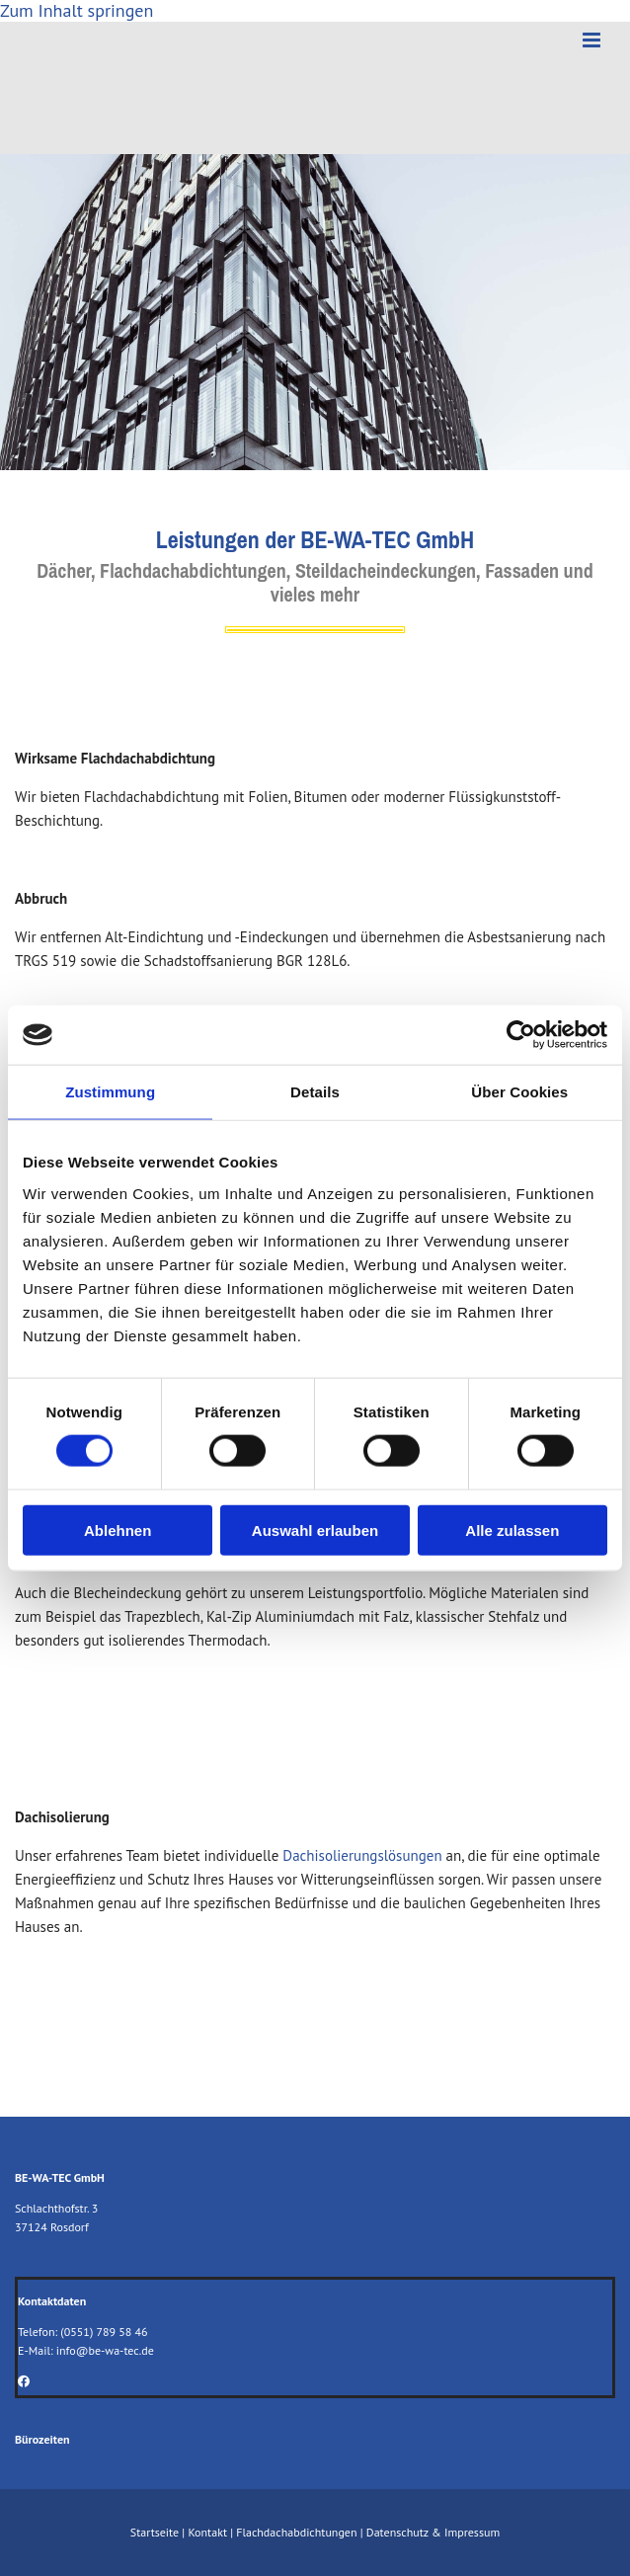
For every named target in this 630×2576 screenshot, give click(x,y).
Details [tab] (315, 1092)
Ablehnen (117, 1529)
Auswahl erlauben (315, 1529)
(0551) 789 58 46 (103, 2331)
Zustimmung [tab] (110, 1092)
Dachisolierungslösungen (361, 1855)
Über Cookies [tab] (519, 1092)
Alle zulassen (512, 1529)
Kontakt (207, 2532)
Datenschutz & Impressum (433, 2532)
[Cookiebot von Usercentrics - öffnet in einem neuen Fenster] (520, 1035)
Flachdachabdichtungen (296, 2532)
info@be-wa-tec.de (105, 2350)
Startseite (154, 2532)
